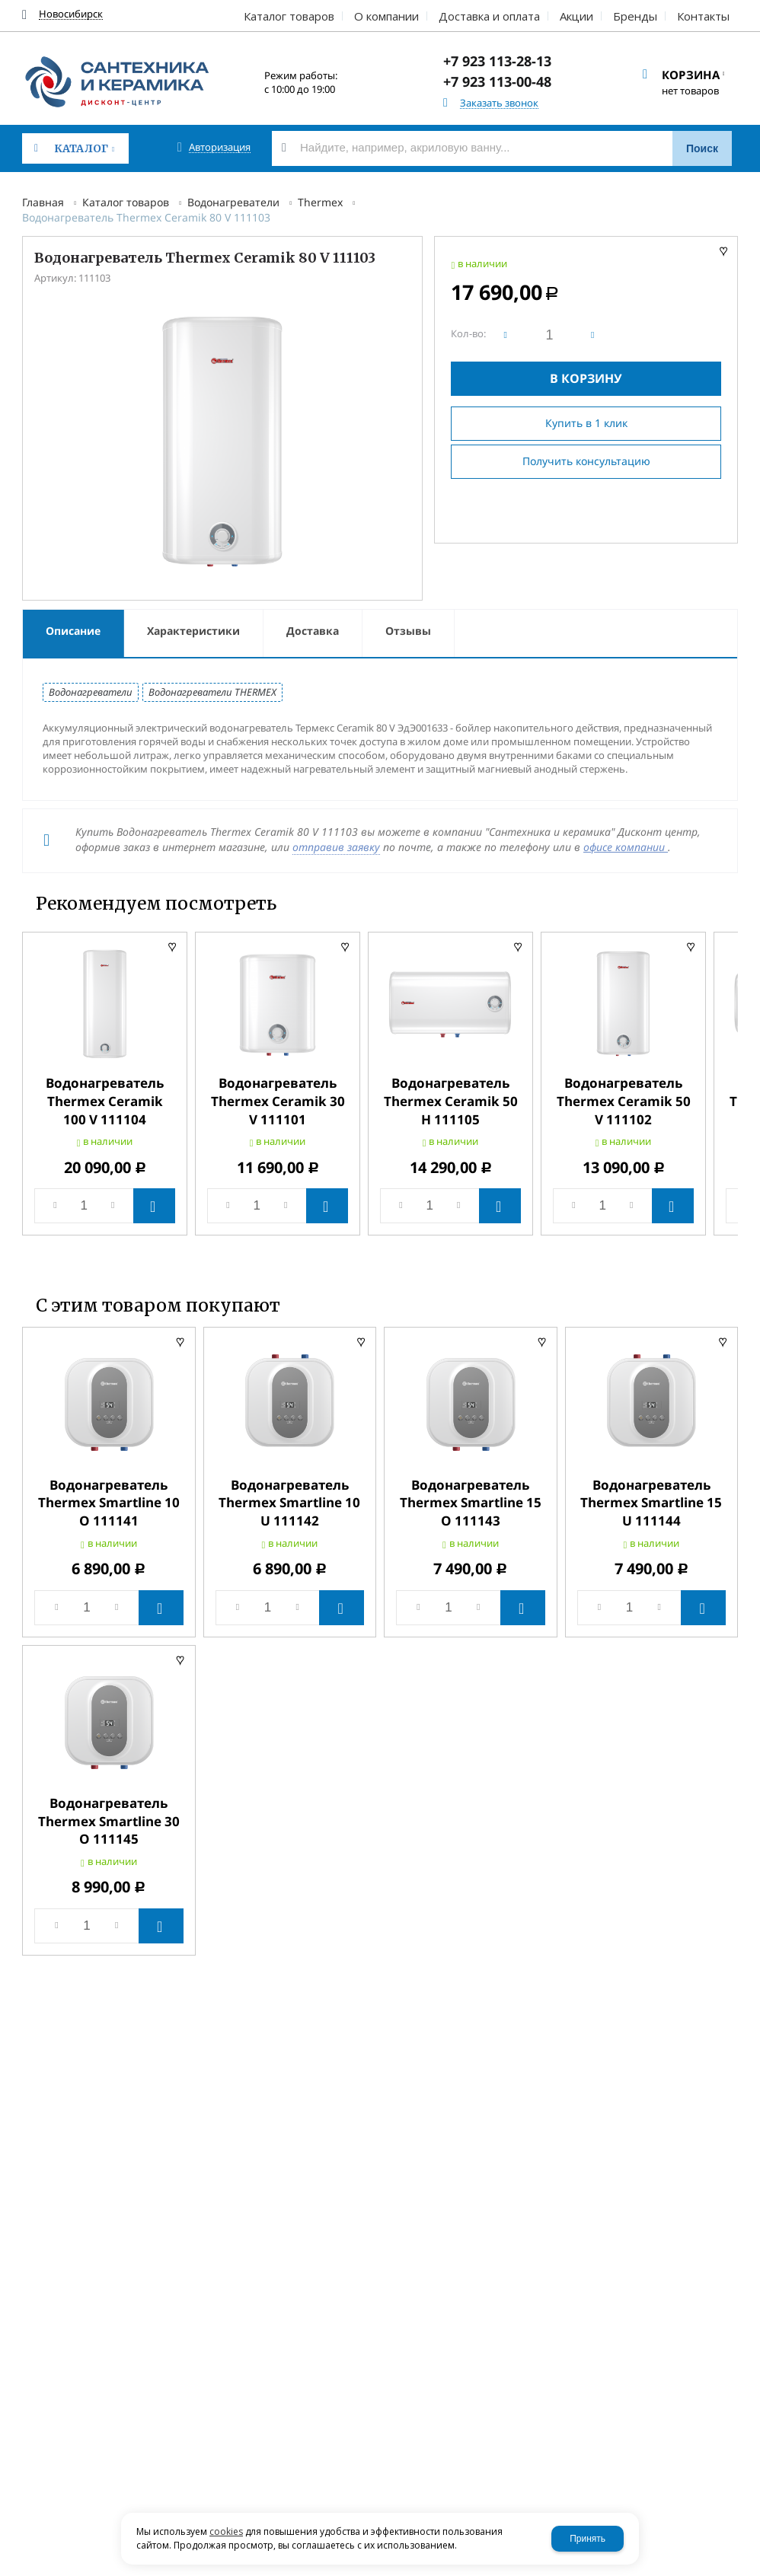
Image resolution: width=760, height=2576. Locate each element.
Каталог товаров (125, 202)
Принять (587, 2538)
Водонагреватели (233, 202)
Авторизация (220, 147)
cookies (226, 2531)
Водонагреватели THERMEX (212, 692)
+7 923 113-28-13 (497, 61)
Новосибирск (71, 14)
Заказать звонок (499, 103)
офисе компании (625, 847)
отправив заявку (336, 847)
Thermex (320, 202)
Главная (43, 202)
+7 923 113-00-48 (497, 81)
